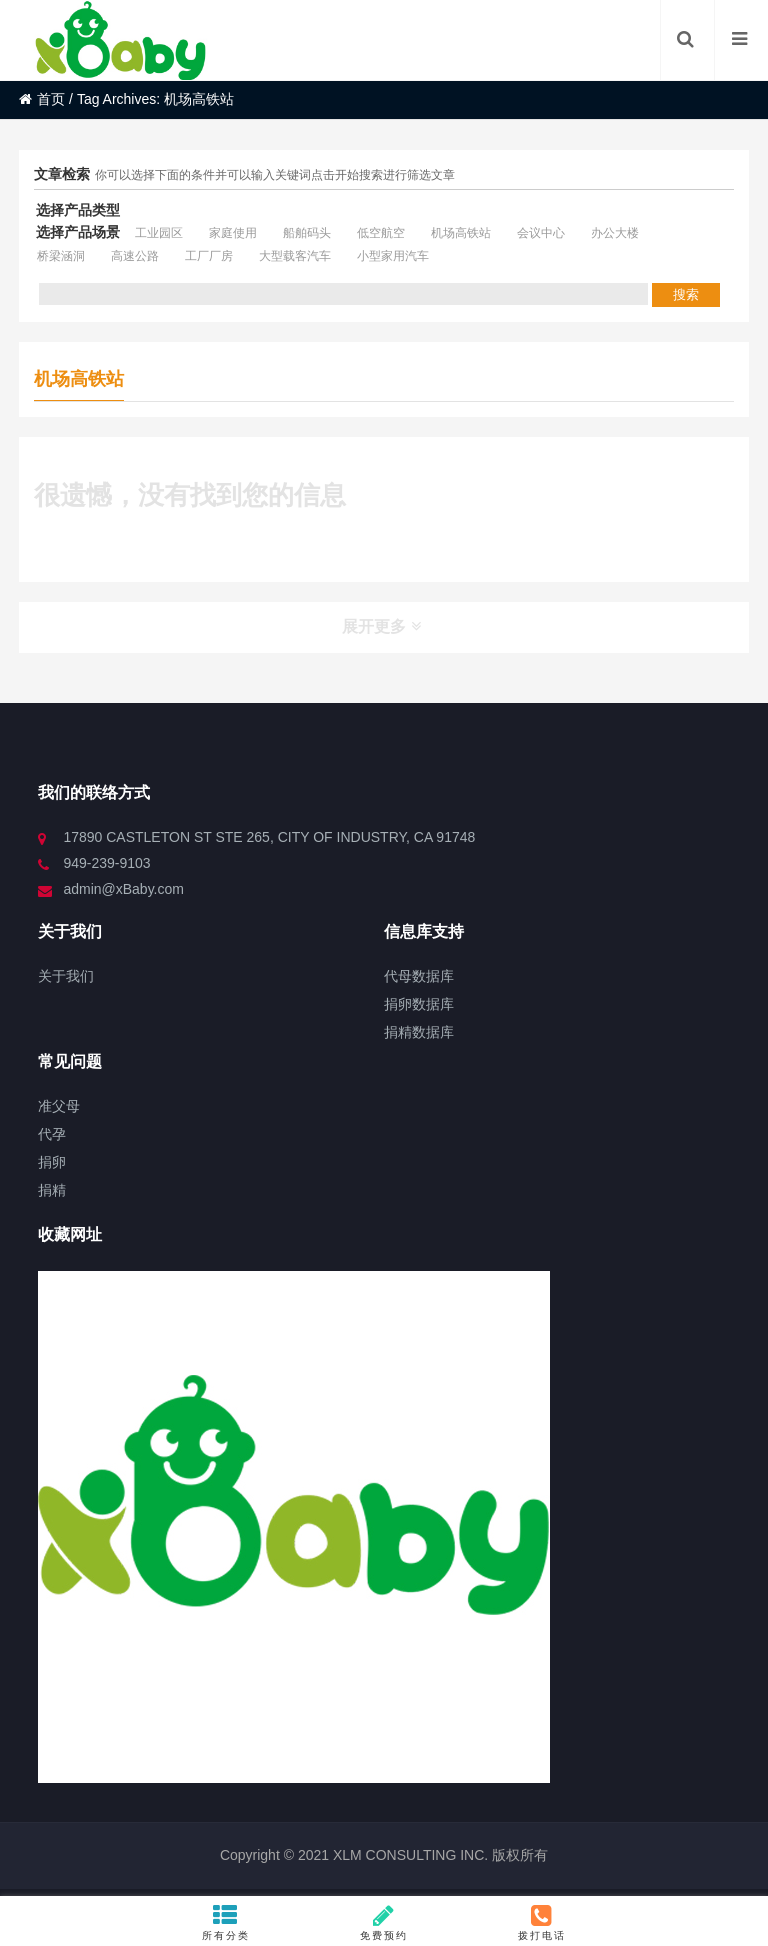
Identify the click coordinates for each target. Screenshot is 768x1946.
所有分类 (226, 1922)
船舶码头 (307, 233)
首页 (42, 99)
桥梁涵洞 (61, 256)
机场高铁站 (461, 233)
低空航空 (381, 233)
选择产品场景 (78, 232)
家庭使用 (233, 233)
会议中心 (541, 233)
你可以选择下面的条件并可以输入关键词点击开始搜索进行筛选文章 (275, 175)
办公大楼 (615, 233)
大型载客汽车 (295, 256)
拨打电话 (542, 1922)
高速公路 (135, 256)
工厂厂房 (209, 256)
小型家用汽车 (393, 256)
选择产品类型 (78, 210)
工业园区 (159, 233)
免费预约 (384, 1922)
